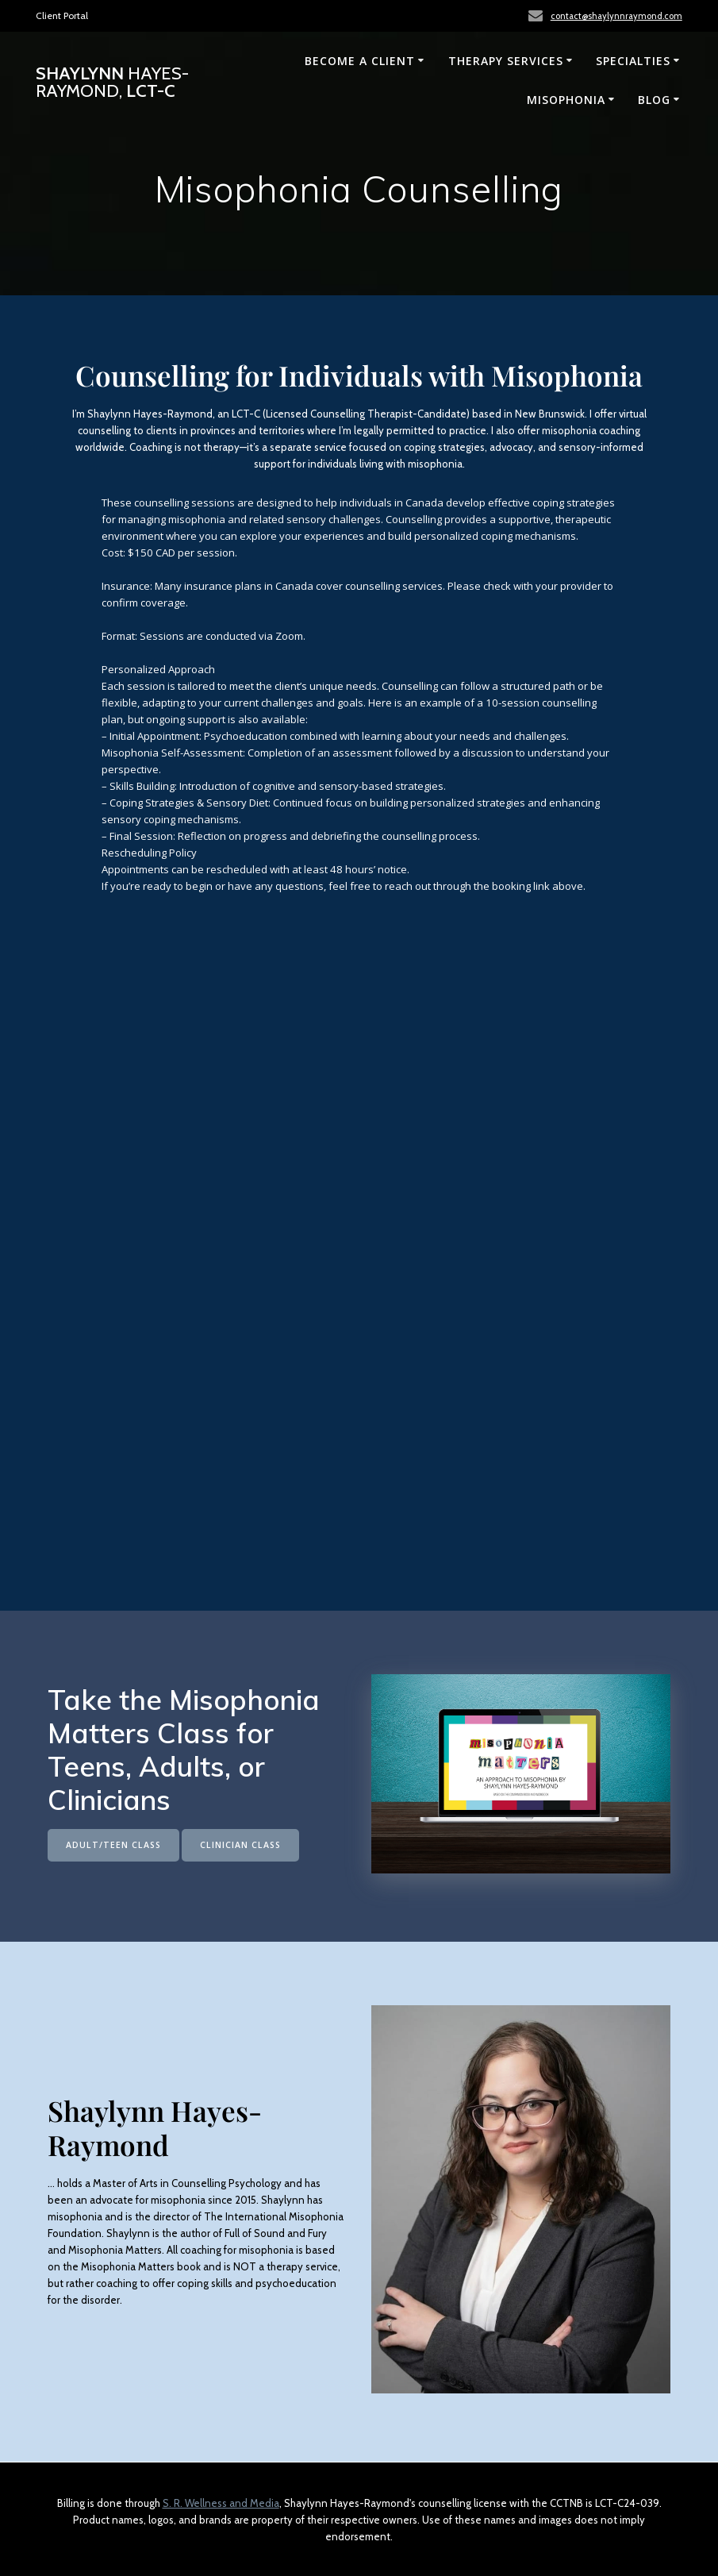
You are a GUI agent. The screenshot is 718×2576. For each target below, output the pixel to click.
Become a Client (360, 60)
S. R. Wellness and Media (221, 2503)
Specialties (633, 60)
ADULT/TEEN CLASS (113, 1844)
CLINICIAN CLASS (240, 1844)
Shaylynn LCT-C (112, 82)
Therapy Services (505, 60)
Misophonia (566, 99)
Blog (654, 99)
